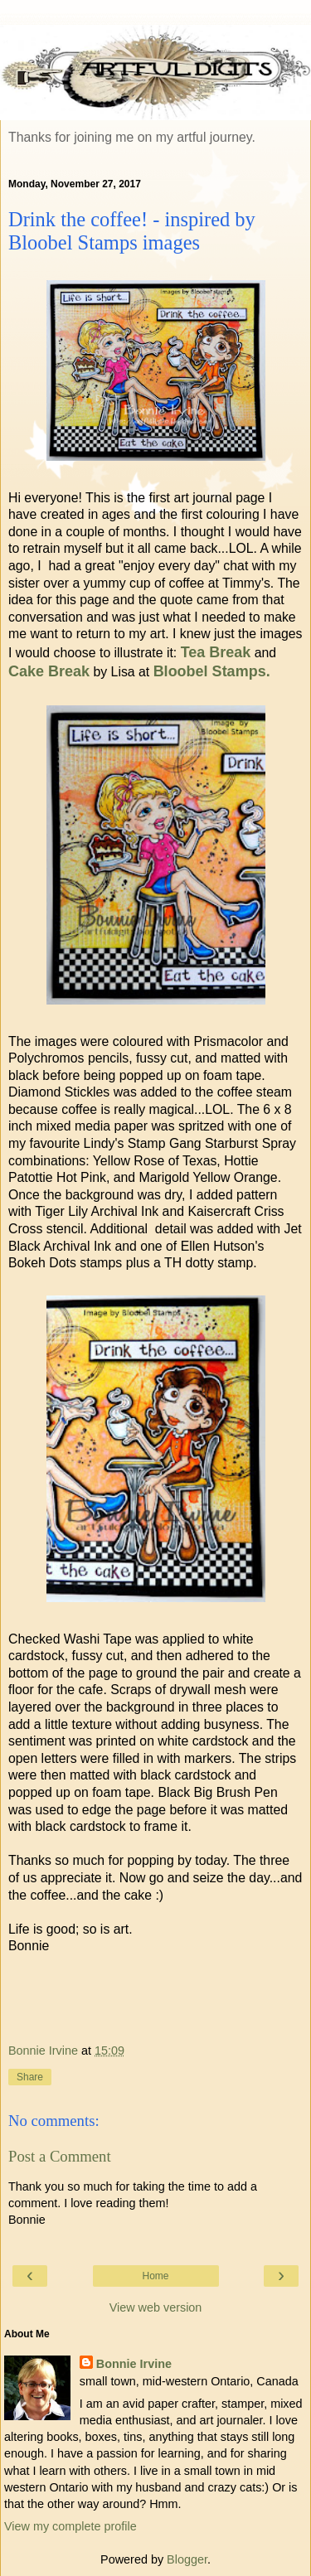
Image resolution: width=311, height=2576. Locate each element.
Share (30, 2077)
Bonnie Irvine (134, 2363)
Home (155, 2276)
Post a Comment (59, 2156)
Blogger (187, 2559)
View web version (155, 2307)
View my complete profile (70, 2526)
